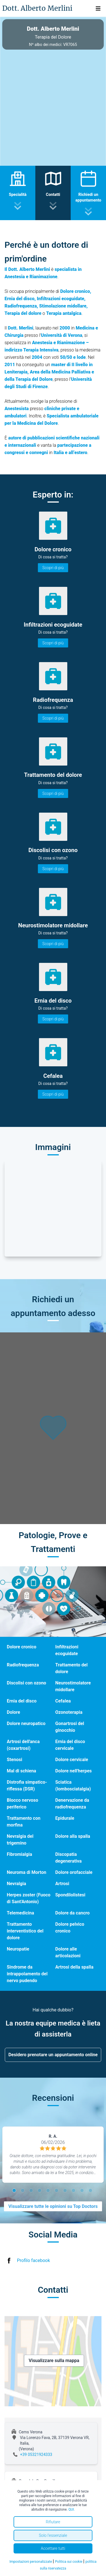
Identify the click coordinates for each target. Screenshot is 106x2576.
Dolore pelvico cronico (70, 1928)
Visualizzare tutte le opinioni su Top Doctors (53, 2206)
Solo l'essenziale (53, 2535)
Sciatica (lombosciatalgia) (73, 1785)
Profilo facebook (33, 2260)
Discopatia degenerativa (68, 1858)
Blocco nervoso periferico (22, 1803)
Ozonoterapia (69, 1712)
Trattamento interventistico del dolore (25, 1931)
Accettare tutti (53, 2548)
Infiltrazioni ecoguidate (67, 1650)
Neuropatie (18, 1949)
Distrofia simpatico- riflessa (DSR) (27, 1785)
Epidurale (64, 1818)
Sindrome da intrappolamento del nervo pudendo (27, 1973)
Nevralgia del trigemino (20, 1840)
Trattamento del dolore (71, 1668)
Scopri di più (53, 567)
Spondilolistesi (70, 1895)
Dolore (13, 1712)
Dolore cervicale (71, 1759)
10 (91, 2191)
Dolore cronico (21, 1646)
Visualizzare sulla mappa (54, 2360)
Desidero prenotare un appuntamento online (53, 2054)
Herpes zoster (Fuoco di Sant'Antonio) (28, 1898)
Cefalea (63, 1701)
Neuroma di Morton (26, 1872)
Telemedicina (20, 1913)
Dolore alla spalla (72, 1836)
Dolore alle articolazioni (68, 1952)
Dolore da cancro (72, 1913)
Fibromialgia (19, 1854)
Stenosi (14, 1759)
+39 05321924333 (36, 2454)
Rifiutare (53, 2522)
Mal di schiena (21, 1771)
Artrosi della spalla (74, 1967)
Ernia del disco (21, 1701)
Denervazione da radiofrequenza (72, 1803)
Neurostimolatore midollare (73, 1686)
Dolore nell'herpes (73, 1771)
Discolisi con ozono (26, 1683)
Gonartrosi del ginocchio (69, 1727)
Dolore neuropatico (26, 1723)
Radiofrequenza (23, 1665)
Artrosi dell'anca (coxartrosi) (23, 1745)
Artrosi (62, 1883)
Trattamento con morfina (23, 1822)
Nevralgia (16, 1883)
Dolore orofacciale (73, 1872)
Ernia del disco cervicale (70, 1745)
